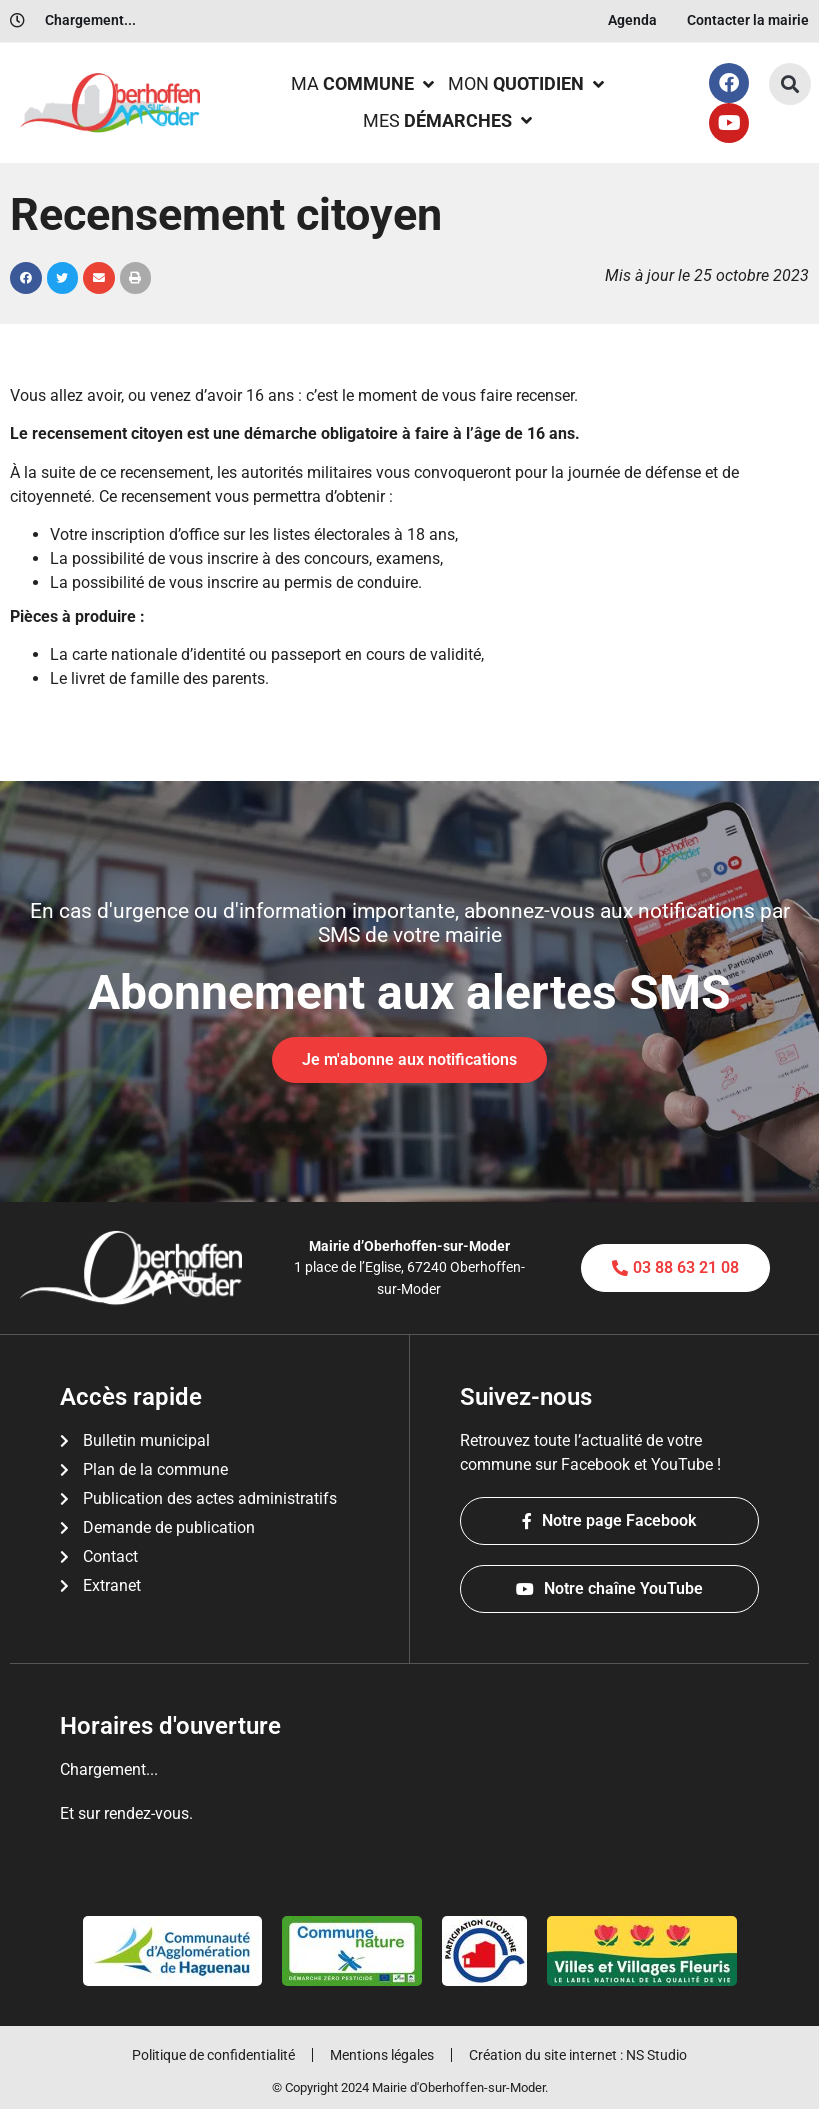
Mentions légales (382, 2058)
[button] (790, 84)
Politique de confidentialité (207, 2058)
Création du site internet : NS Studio (584, 2058)
